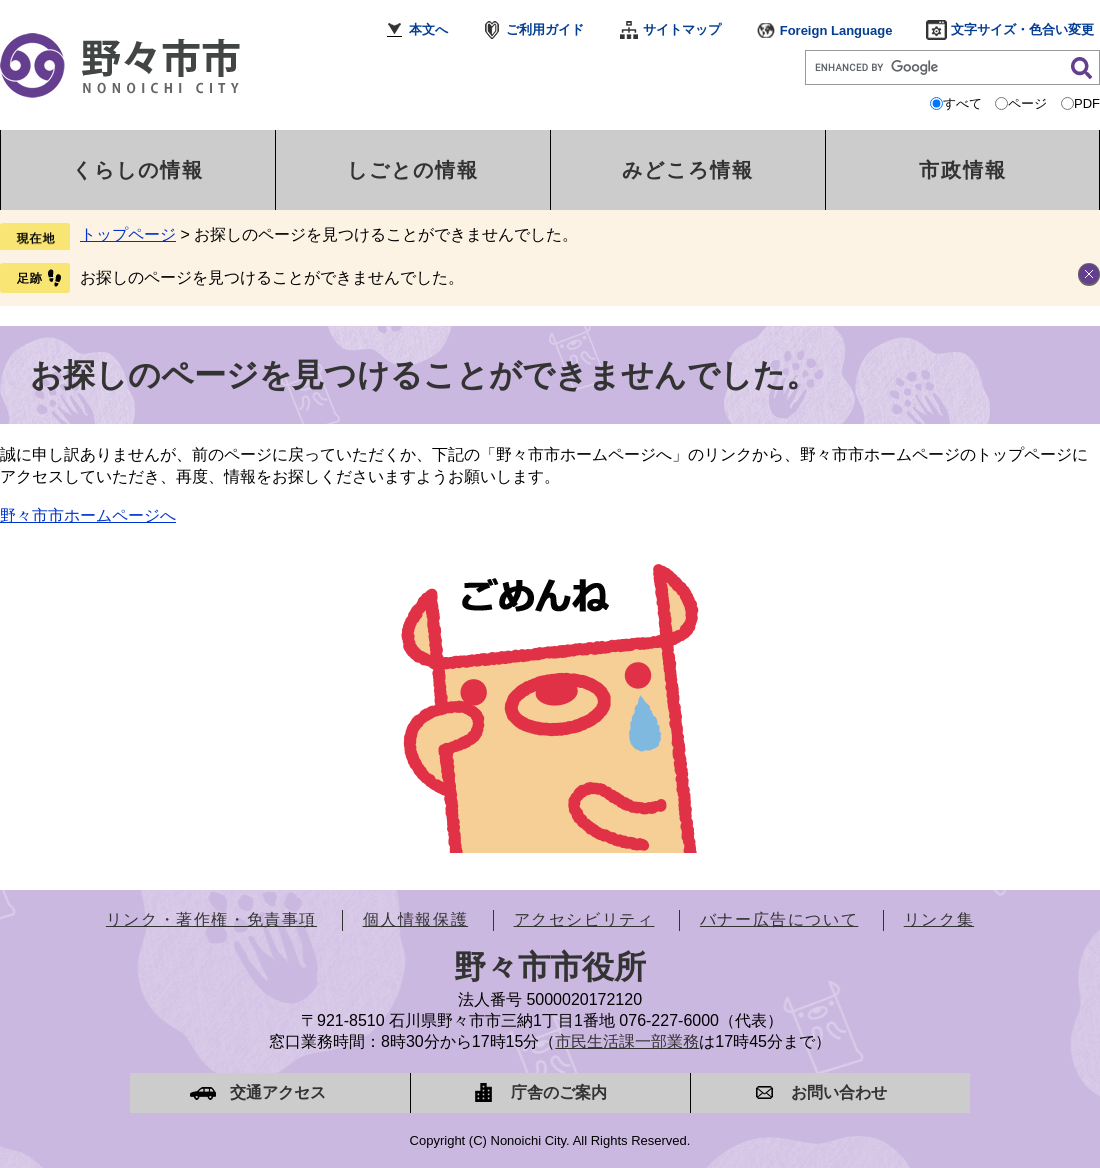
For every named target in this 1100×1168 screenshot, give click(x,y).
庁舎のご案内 (559, 1092)
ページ (1027, 103)
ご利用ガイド (545, 29)
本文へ (428, 29)
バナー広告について (779, 919)
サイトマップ (682, 29)
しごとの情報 (413, 170)
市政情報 (963, 170)
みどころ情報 (688, 170)
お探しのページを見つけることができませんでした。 (272, 277)
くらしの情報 (138, 170)
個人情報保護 (416, 919)
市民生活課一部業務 (627, 1041)
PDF (1087, 103)
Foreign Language (836, 30)
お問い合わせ (839, 1092)
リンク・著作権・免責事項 (211, 919)
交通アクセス (278, 1092)
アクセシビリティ (584, 919)
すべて (962, 103)
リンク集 (939, 919)
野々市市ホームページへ (88, 515)
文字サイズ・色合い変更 (1022, 29)
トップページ (128, 234)
